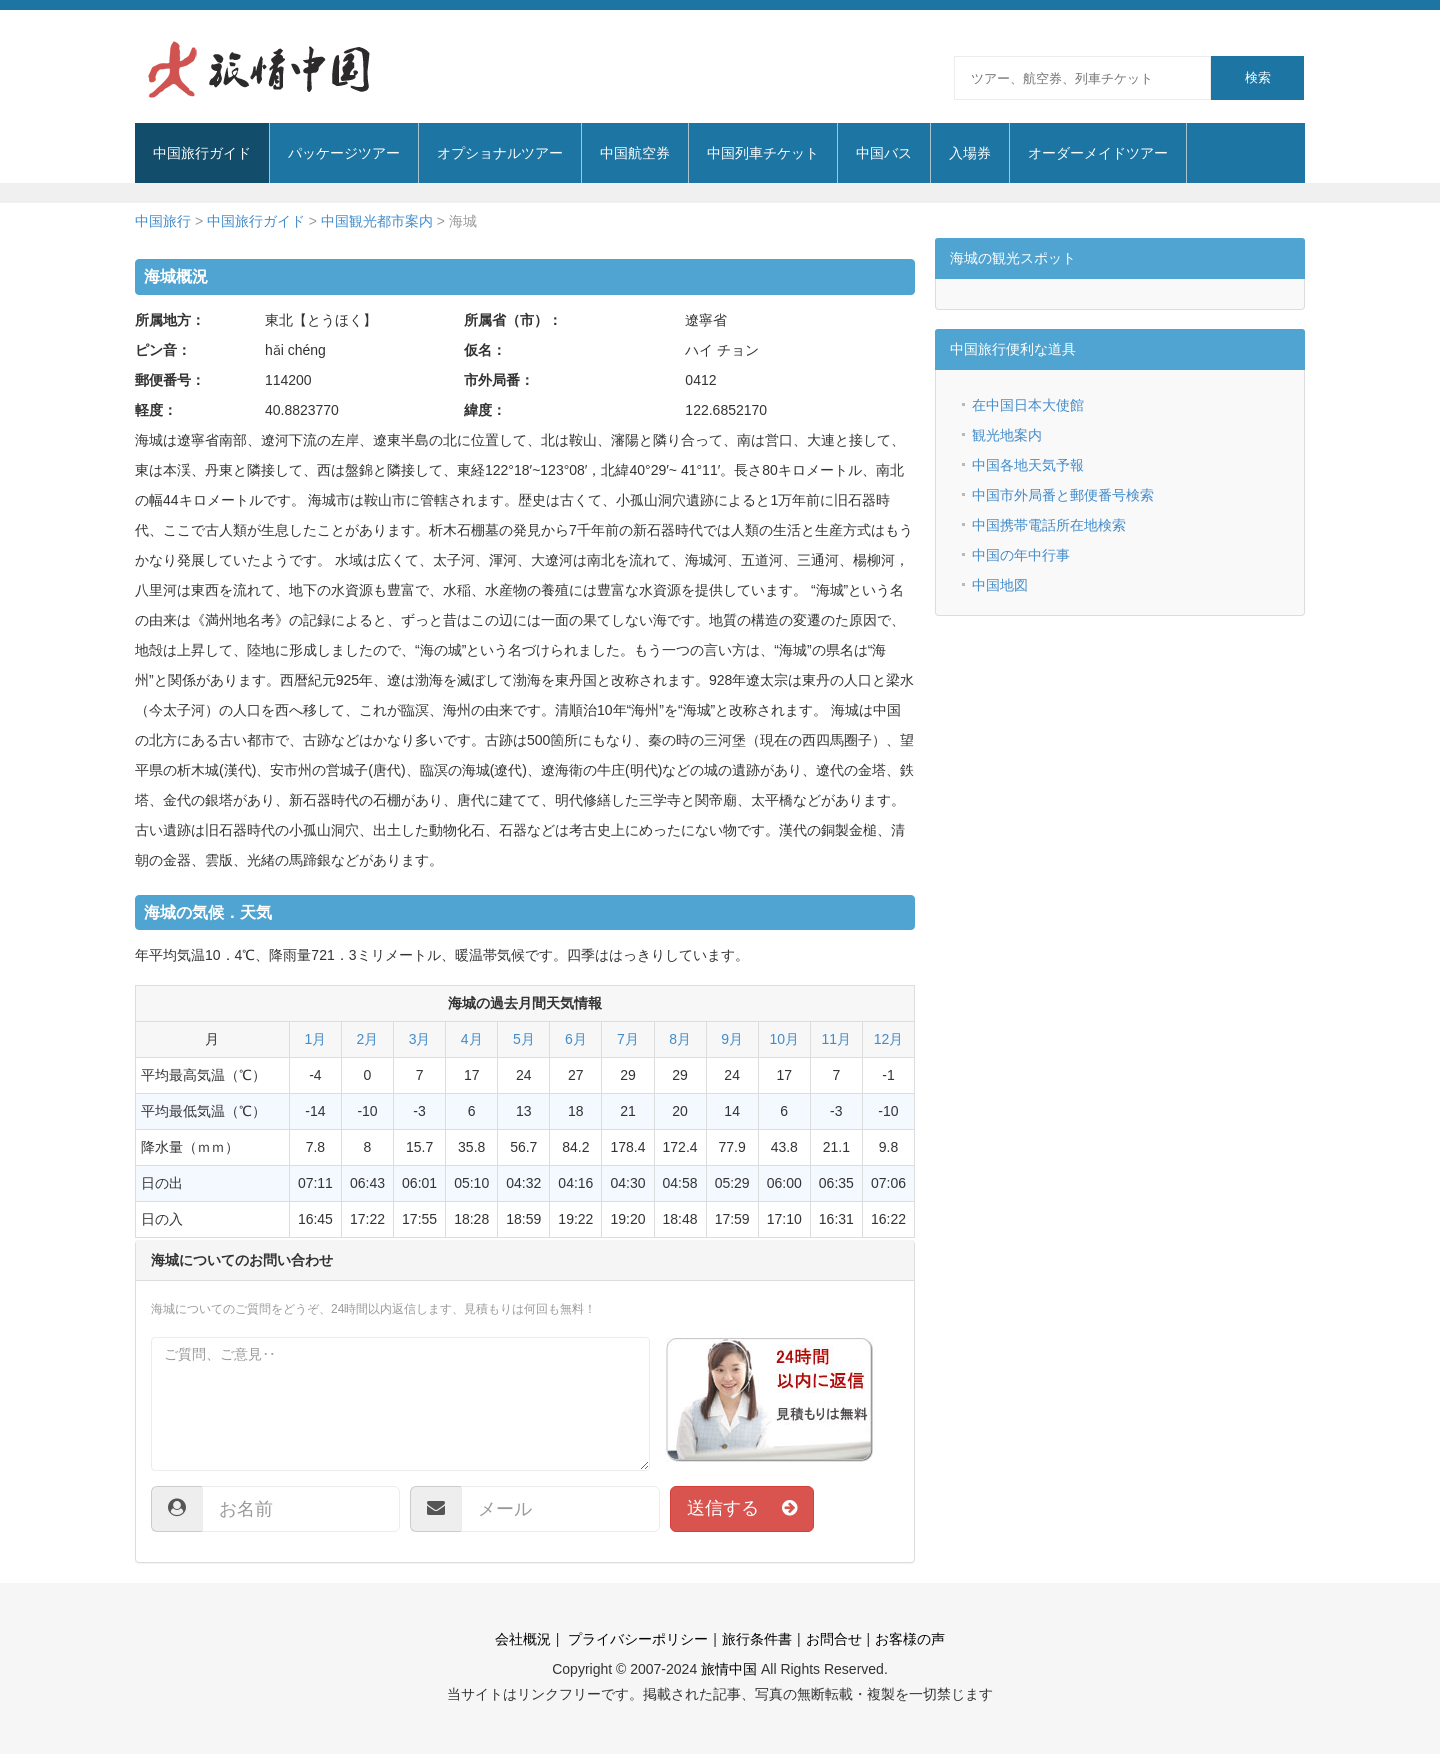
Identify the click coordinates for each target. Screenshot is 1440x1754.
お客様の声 (910, 1639)
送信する (742, 1508)
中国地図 (1000, 585)
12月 (889, 1039)
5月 (524, 1039)
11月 (837, 1039)
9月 (732, 1039)
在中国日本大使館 (1028, 405)
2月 (368, 1039)
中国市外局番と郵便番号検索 (1063, 495)
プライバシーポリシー (636, 1639)
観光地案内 (1007, 435)
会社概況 (523, 1639)
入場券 (970, 153)
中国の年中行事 (1021, 555)
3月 (420, 1039)
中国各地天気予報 (1028, 465)
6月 (576, 1039)
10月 (784, 1039)
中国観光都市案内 (377, 221)
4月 (472, 1039)
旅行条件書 (757, 1639)
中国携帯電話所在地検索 (1049, 525)
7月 (628, 1039)
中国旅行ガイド (256, 221)
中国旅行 (163, 221)
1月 (316, 1039)
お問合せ (834, 1639)
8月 (680, 1039)
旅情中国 (729, 1669)
